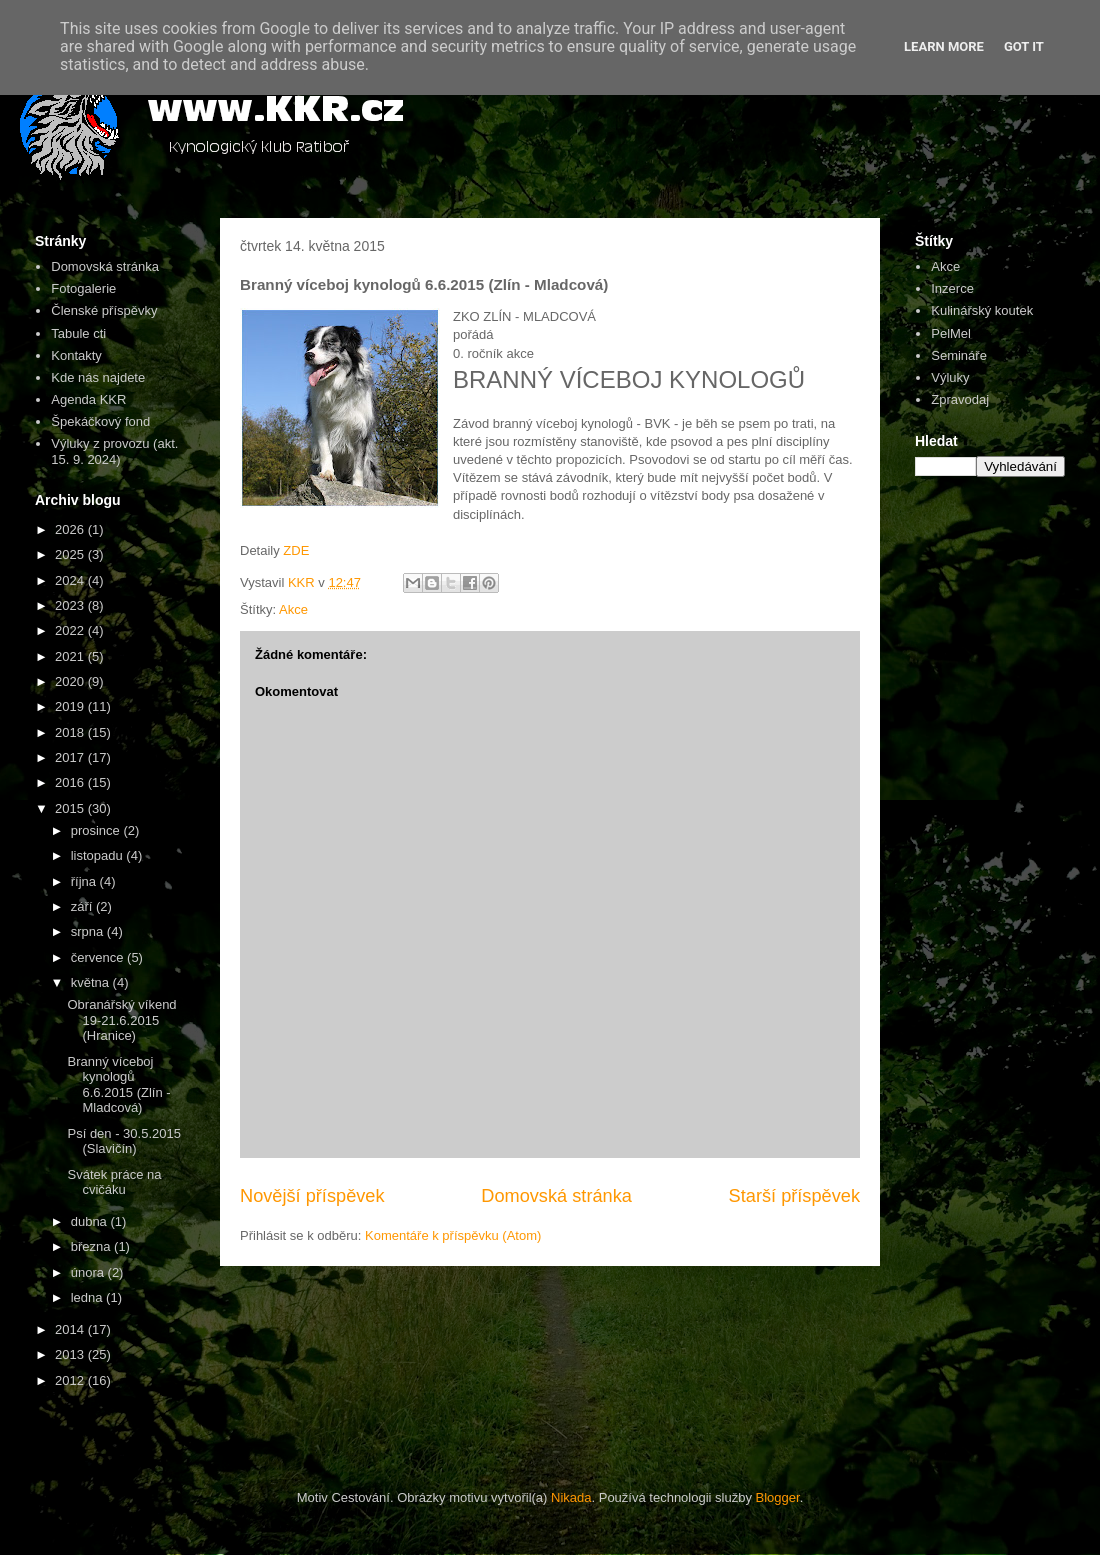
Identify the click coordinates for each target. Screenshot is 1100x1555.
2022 (71, 630)
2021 (71, 656)
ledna (88, 1297)
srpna (89, 931)
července (99, 957)
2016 (71, 782)
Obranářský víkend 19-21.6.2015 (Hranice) (121, 1020)
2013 (71, 1354)
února (89, 1272)
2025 (71, 554)
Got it (1024, 46)
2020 (71, 681)
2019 (71, 706)
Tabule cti (78, 333)
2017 (71, 757)
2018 (71, 732)
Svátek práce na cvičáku (114, 1182)
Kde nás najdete (98, 377)
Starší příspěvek (794, 1196)
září (83, 906)
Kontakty (76, 355)
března (92, 1246)
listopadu (99, 855)
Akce (293, 609)
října (85, 881)
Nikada (571, 1497)
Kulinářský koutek (982, 310)
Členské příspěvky (104, 310)
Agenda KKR (88, 399)
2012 (71, 1380)
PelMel (951, 333)
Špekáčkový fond (100, 421)
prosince (97, 830)
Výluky (950, 377)
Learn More (944, 46)
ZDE (296, 550)
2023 (71, 605)
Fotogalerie (83, 288)
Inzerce (952, 288)
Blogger (778, 1497)
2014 (71, 1329)
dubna (91, 1221)
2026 (71, 529)
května (92, 982)
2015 (71, 808)
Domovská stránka (556, 1196)
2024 (71, 580)
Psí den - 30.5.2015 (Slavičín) (123, 1141)
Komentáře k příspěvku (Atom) (453, 1235)
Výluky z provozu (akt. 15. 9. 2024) (114, 451)
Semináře (959, 355)
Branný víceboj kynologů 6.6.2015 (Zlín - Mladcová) (118, 1085)
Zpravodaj (960, 399)
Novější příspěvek (312, 1196)
